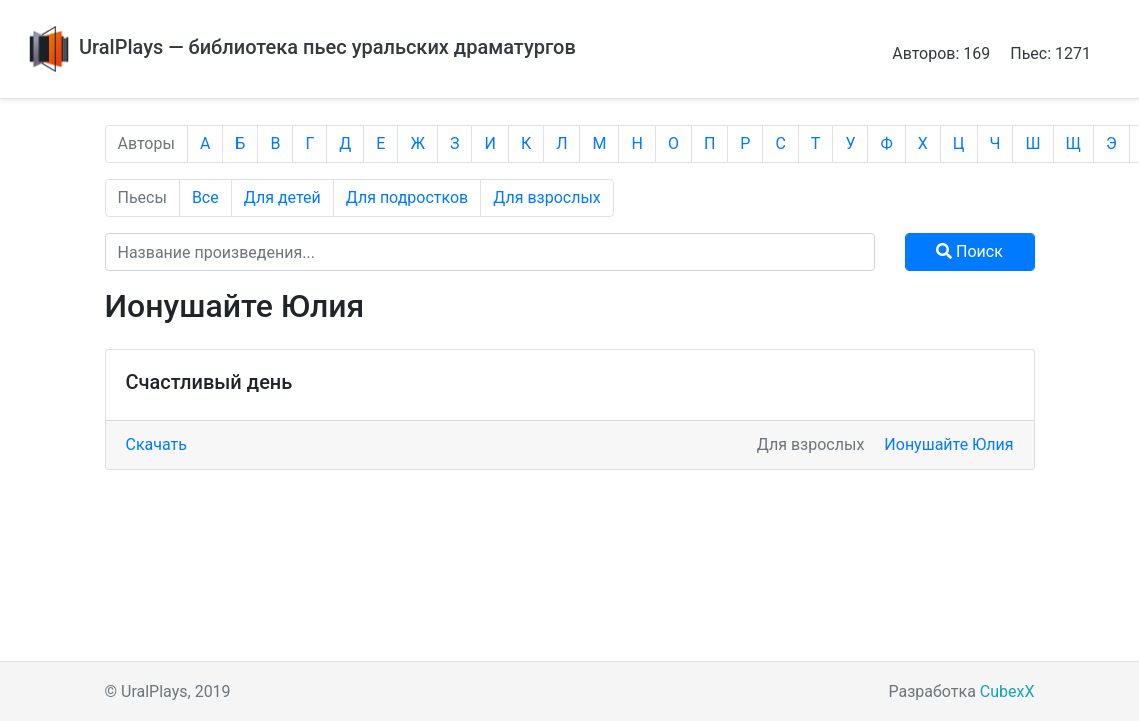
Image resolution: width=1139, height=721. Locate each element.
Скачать (156, 444)
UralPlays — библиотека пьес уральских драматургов (300, 47)
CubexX (1007, 691)
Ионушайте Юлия (948, 444)
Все (205, 197)
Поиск (969, 251)
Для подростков (407, 197)
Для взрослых (547, 197)
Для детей (282, 197)
